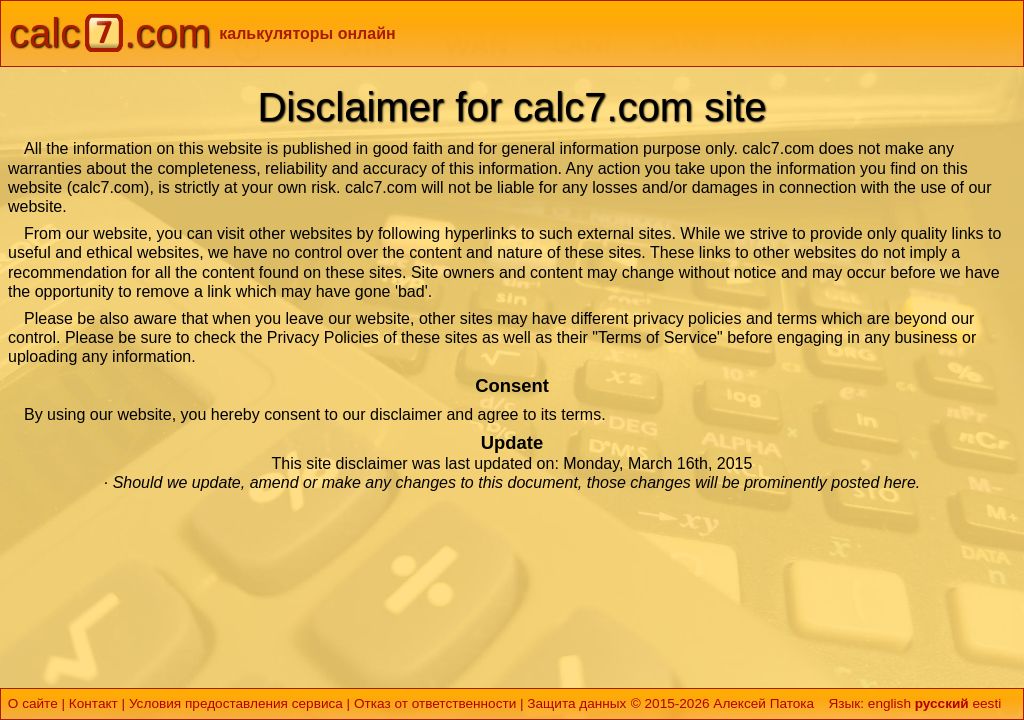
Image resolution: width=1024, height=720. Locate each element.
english (889, 703)
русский (942, 703)
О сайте (33, 703)
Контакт (93, 703)
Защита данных (576, 703)
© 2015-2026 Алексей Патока (722, 703)
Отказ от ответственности (435, 703)
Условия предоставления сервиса (236, 703)
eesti (986, 703)
